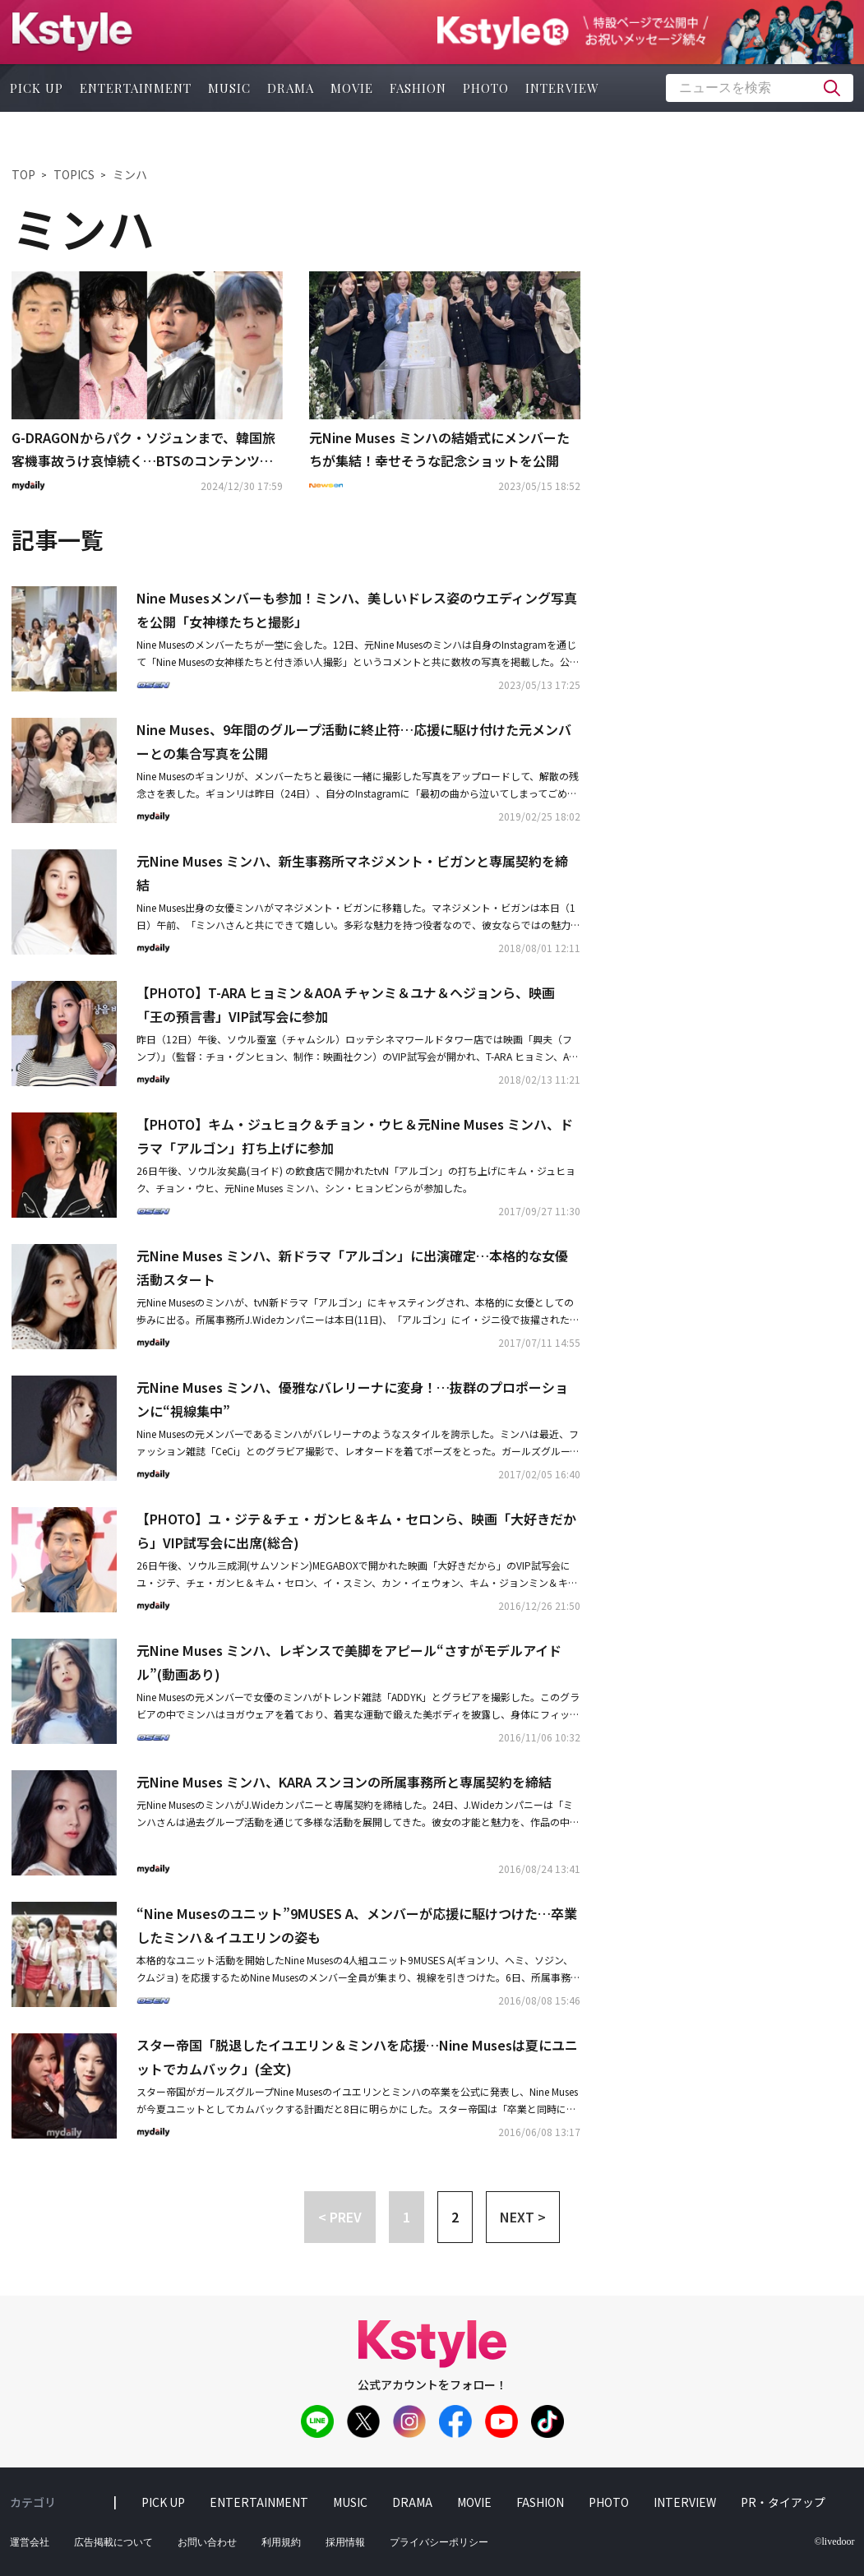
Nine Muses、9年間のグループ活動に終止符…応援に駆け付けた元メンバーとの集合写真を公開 (353, 741)
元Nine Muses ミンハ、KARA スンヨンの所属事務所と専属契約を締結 (344, 1782)
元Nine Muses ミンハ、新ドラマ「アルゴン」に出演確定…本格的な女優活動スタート (352, 1267)
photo (486, 88)
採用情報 (345, 2542)
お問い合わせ (207, 2542)
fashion (418, 88)
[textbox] (759, 88)
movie (351, 88)
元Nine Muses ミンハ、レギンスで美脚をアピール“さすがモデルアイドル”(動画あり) (348, 1662)
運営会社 (29, 2542)
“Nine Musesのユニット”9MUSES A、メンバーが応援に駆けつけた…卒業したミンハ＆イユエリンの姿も (356, 1925)
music (229, 88)
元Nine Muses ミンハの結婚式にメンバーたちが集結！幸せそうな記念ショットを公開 (439, 449)
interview (562, 88)
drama (290, 88)
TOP (23, 174)
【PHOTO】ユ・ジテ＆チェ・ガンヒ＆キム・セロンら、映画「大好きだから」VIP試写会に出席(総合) (356, 1530)
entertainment (136, 88)
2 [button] (455, 2217)
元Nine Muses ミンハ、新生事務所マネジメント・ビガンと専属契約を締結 (352, 873)
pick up (36, 88)
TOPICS (74, 174)
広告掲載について (113, 2542)
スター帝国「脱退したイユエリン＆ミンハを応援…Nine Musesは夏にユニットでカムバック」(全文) (357, 2057)
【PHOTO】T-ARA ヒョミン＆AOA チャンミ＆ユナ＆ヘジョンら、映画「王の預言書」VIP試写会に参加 (345, 1004)
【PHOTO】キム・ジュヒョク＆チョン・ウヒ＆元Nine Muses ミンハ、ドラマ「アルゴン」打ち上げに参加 (354, 1136)
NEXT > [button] (523, 2217)
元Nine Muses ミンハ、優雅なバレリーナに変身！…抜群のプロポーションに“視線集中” (352, 1399)
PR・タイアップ (783, 2502)
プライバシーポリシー (439, 2542)
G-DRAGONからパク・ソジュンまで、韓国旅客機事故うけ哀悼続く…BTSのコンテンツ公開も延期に (143, 451)
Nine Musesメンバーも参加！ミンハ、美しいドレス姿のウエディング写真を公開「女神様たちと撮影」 (356, 609)
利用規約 (281, 2542)
